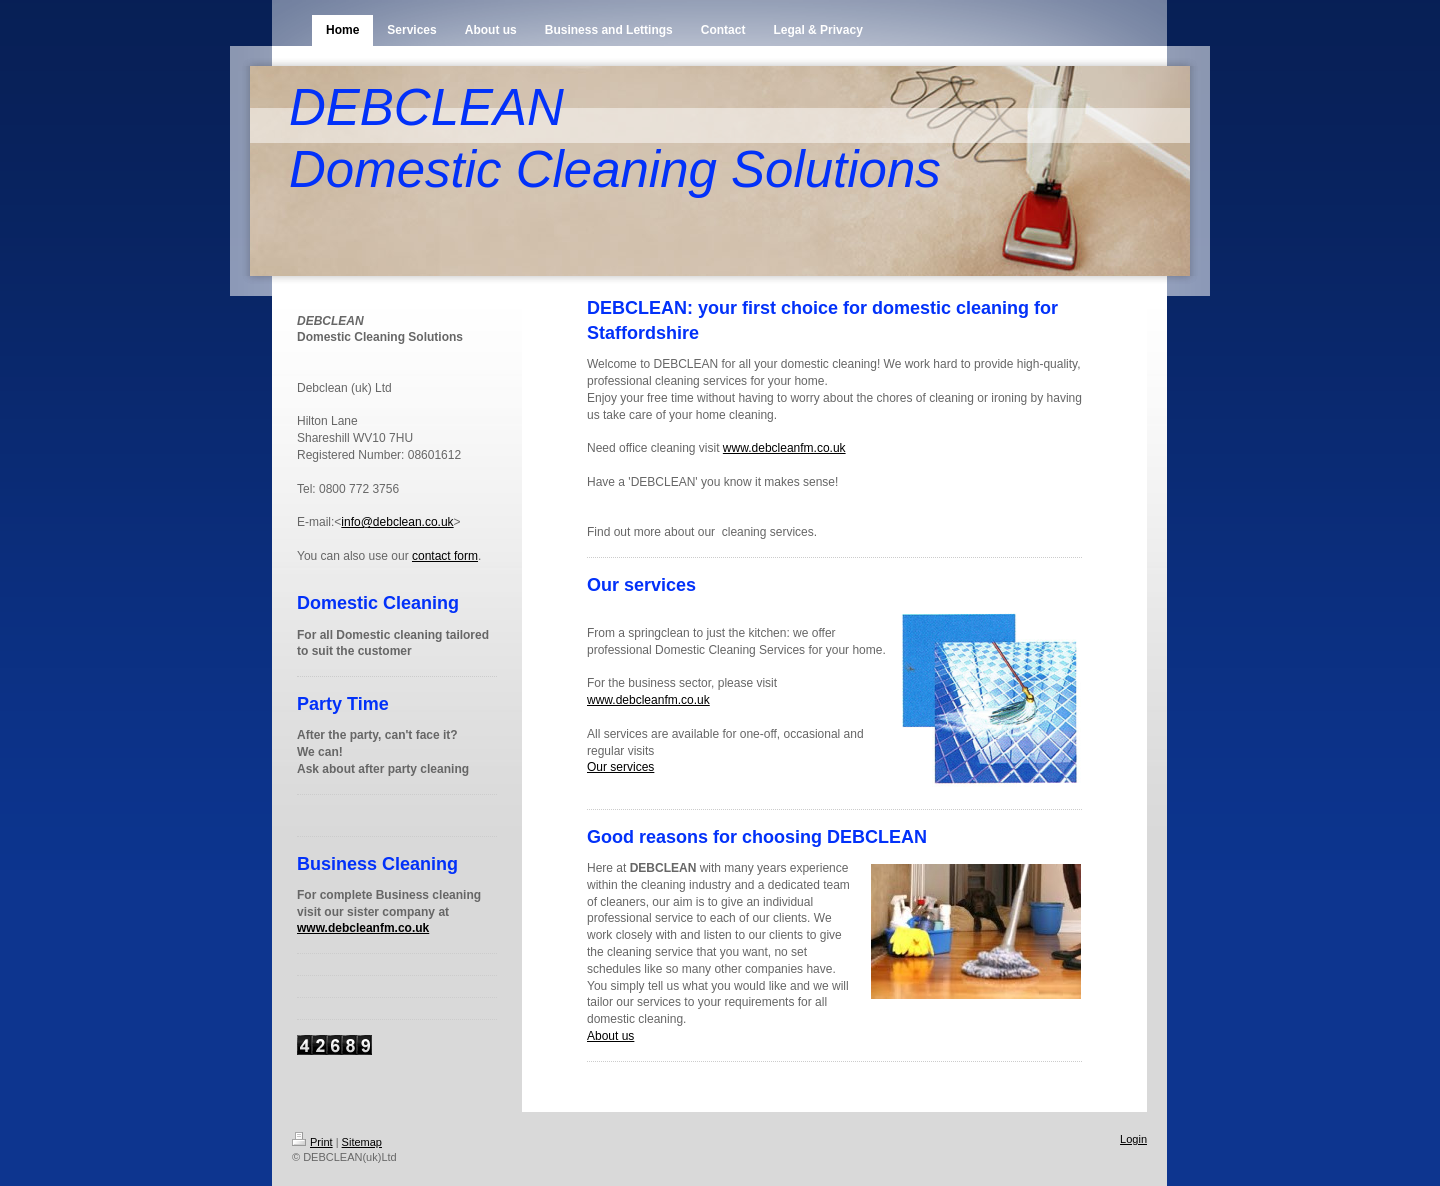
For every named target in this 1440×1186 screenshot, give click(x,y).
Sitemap (362, 1142)
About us (610, 1036)
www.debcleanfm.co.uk (363, 928)
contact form (445, 556)
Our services (620, 767)
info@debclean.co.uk (397, 522)
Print (312, 1142)
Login (1133, 1139)
